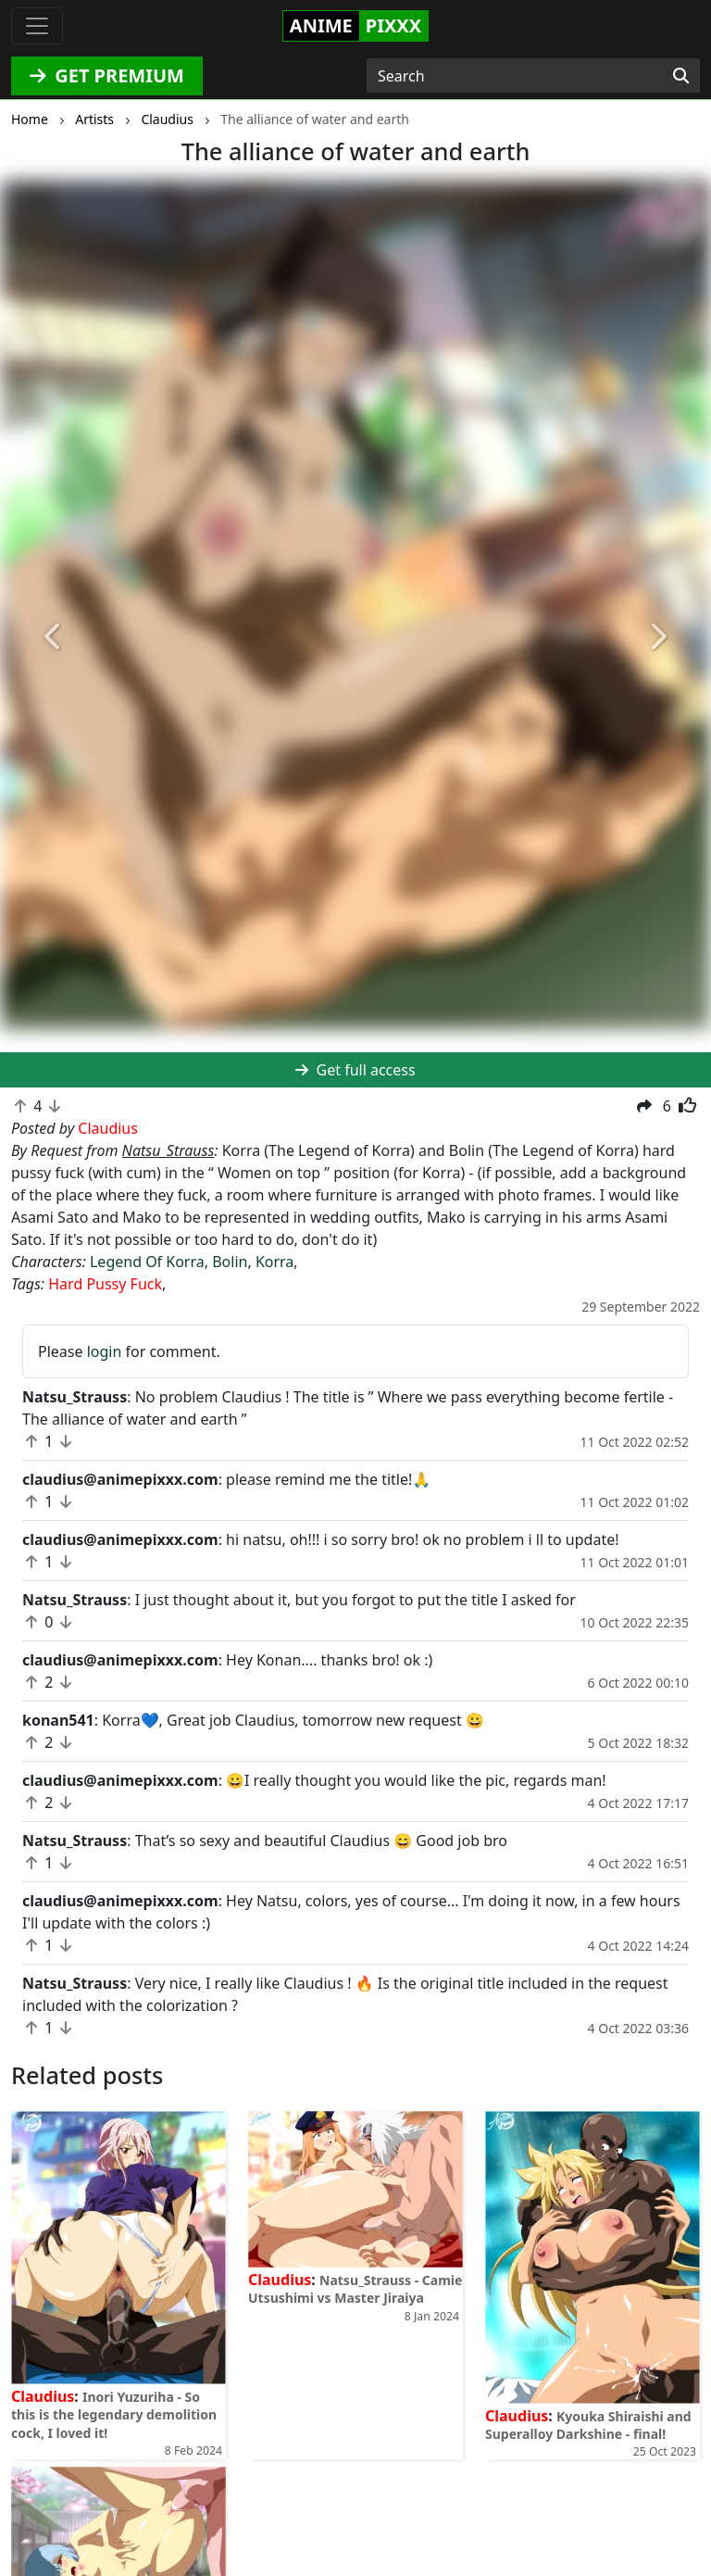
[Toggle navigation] (37, 25)
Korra (274, 1261)
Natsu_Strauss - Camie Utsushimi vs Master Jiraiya (355, 2288)
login (104, 1351)
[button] (53, 637)
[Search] (681, 76)
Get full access (355, 1070)
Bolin (229, 1261)
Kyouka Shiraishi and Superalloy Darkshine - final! (588, 2425)
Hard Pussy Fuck (105, 1284)
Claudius (42, 2396)
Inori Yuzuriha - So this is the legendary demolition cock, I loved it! (114, 2414)
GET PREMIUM (107, 75)
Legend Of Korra (147, 1261)
